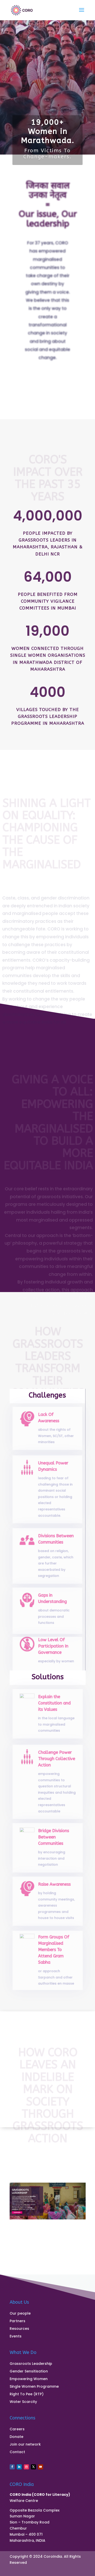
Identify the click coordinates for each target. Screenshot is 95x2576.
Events (16, 2336)
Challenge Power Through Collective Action (55, 1766)
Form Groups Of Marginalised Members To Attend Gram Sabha (52, 1955)
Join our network (25, 2445)
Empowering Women (29, 2379)
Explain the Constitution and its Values (53, 1708)
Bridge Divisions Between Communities (52, 1842)
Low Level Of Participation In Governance (52, 1650)
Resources (19, 2329)
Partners (17, 2321)
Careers (17, 2429)
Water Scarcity (23, 2402)
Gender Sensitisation (29, 2371)
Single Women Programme (34, 2387)
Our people (20, 2314)
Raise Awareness (53, 1889)
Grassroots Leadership (31, 2364)
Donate (16, 2437)
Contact (17, 2452)
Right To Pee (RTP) (27, 2394)
